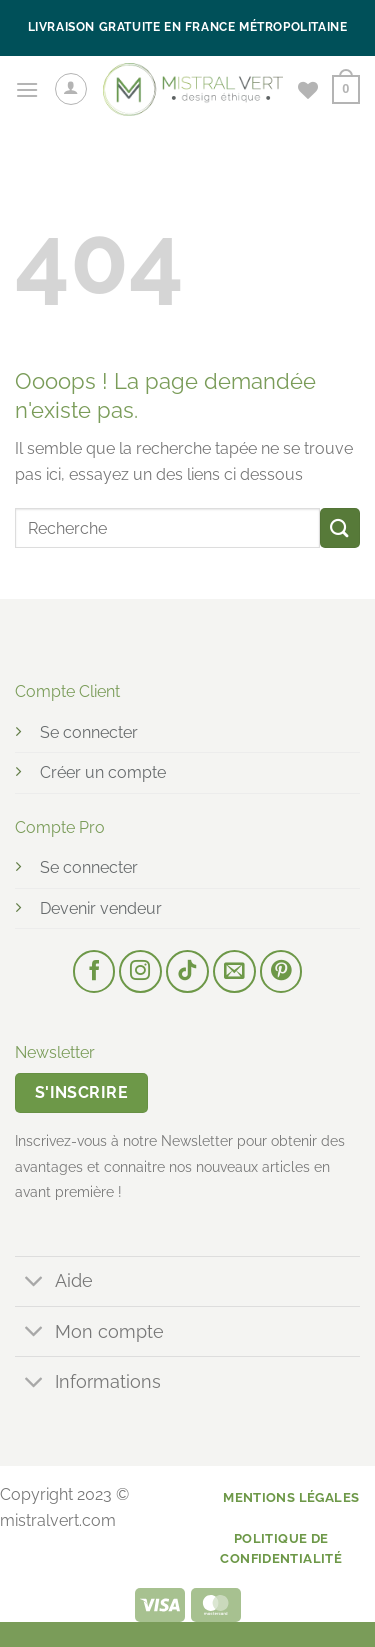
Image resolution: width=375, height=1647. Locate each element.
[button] (27, 89)
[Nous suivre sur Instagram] (140, 971)
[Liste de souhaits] (308, 90)
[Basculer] (34, 1283)
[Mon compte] (71, 89)
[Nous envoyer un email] (234, 971)
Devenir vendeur (101, 908)
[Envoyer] (340, 527)
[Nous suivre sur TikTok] (187, 971)
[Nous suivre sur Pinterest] (281, 971)
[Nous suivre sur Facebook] (94, 971)
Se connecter (89, 732)
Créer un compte (103, 772)
